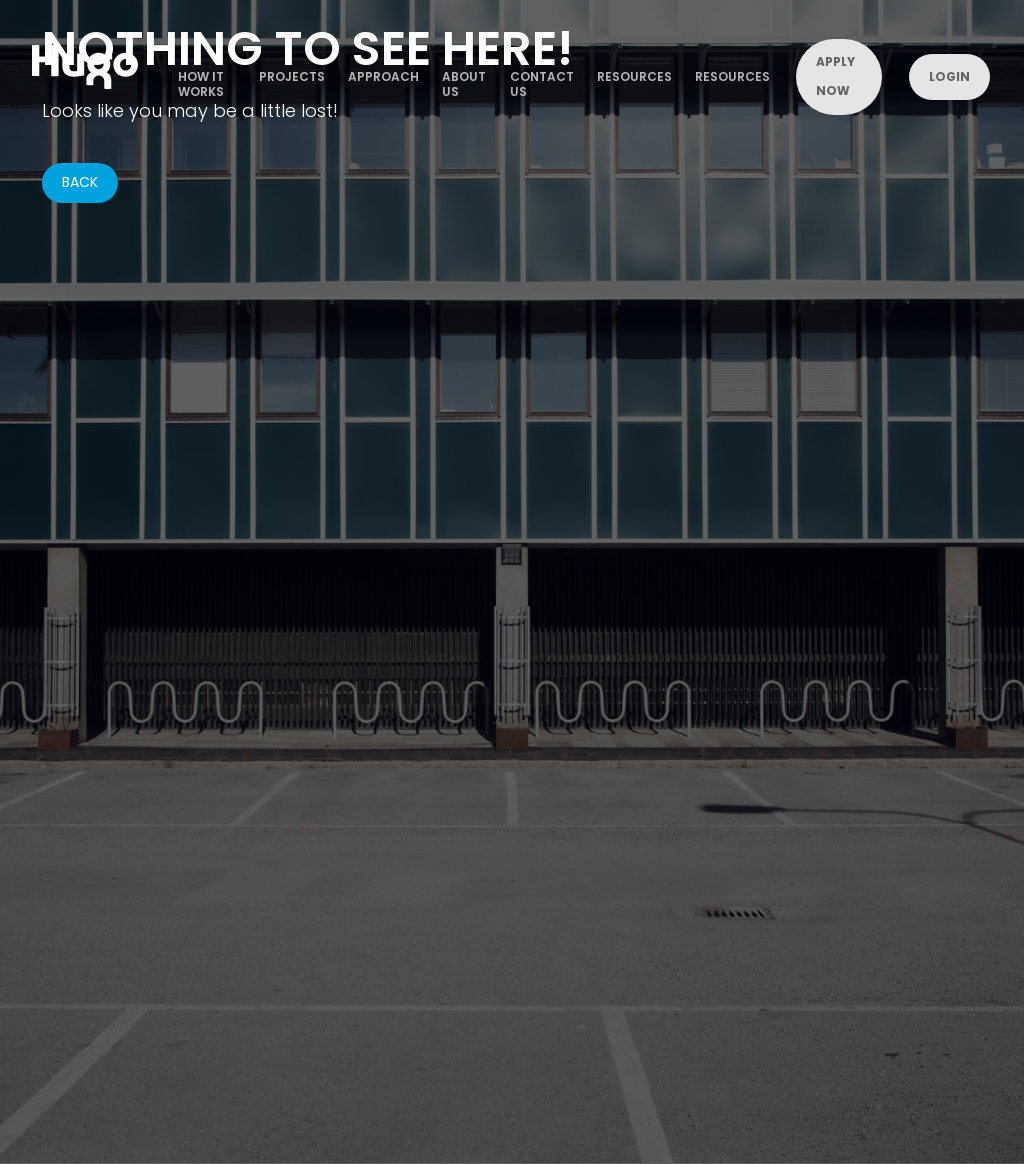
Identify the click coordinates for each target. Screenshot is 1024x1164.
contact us (542, 82)
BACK (80, 182)
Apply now (835, 76)
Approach (383, 76)
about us (464, 82)
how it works (201, 82)
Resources (634, 76)
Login (949, 76)
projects (292, 76)
